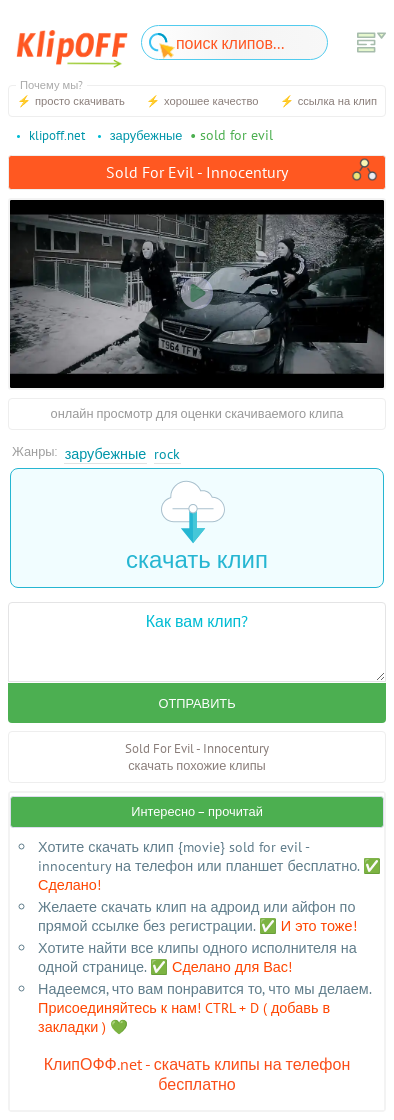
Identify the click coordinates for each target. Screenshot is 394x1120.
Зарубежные (106, 453)
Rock (167, 453)
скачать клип (197, 527)
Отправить (196, 703)
